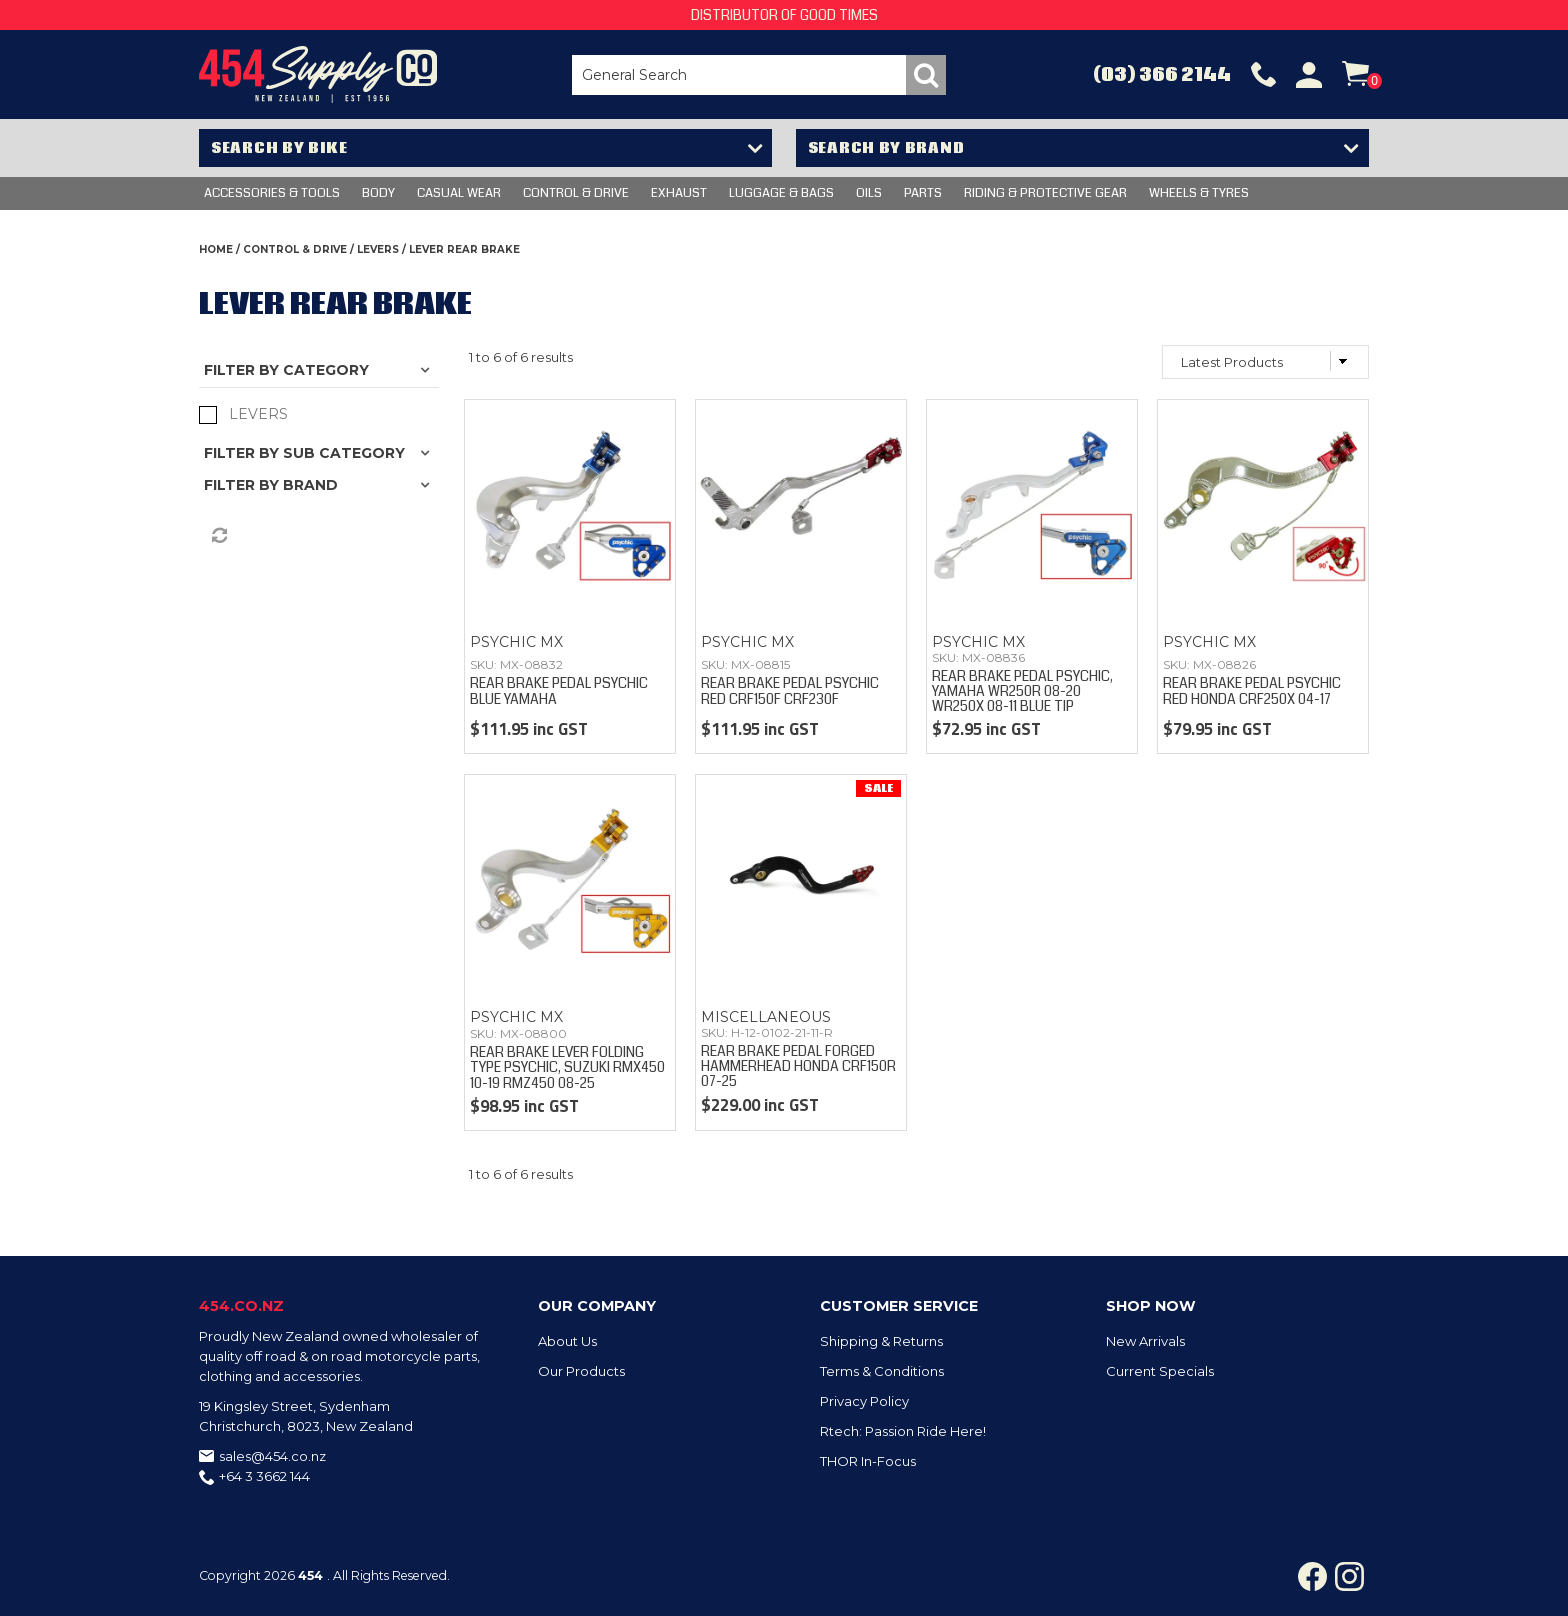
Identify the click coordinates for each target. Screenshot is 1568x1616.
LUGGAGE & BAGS (781, 193)
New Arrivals (1145, 1341)
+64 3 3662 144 (264, 1476)
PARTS (923, 193)
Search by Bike (279, 148)
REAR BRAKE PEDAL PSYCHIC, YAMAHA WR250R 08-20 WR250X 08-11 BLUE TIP (1022, 691)
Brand (310, 485)
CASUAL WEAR (459, 193)
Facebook (1312, 1576)
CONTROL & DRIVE (576, 193)
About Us (567, 1341)
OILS (869, 193)
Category (326, 370)
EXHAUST (679, 193)
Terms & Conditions (882, 1371)
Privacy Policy (864, 1401)
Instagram (1349, 1576)
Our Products (581, 1371)
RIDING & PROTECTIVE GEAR (1045, 193)
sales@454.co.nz (272, 1456)
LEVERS (378, 249)
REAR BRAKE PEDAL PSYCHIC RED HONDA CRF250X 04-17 (1252, 690)
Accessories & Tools (272, 193)
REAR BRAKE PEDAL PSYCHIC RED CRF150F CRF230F (790, 690)
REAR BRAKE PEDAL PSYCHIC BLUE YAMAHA (559, 690)
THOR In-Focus (868, 1461)
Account (1309, 75)
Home (216, 249)
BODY (378, 193)
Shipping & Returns (881, 1341)
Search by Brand (886, 148)
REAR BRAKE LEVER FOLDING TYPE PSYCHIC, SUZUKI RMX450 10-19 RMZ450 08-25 (567, 1067)
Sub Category (344, 453)
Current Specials (1160, 1371)
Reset (218, 536)
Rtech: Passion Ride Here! (903, 1431)
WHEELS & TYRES (1199, 193)
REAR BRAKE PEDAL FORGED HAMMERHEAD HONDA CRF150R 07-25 (798, 1066)
